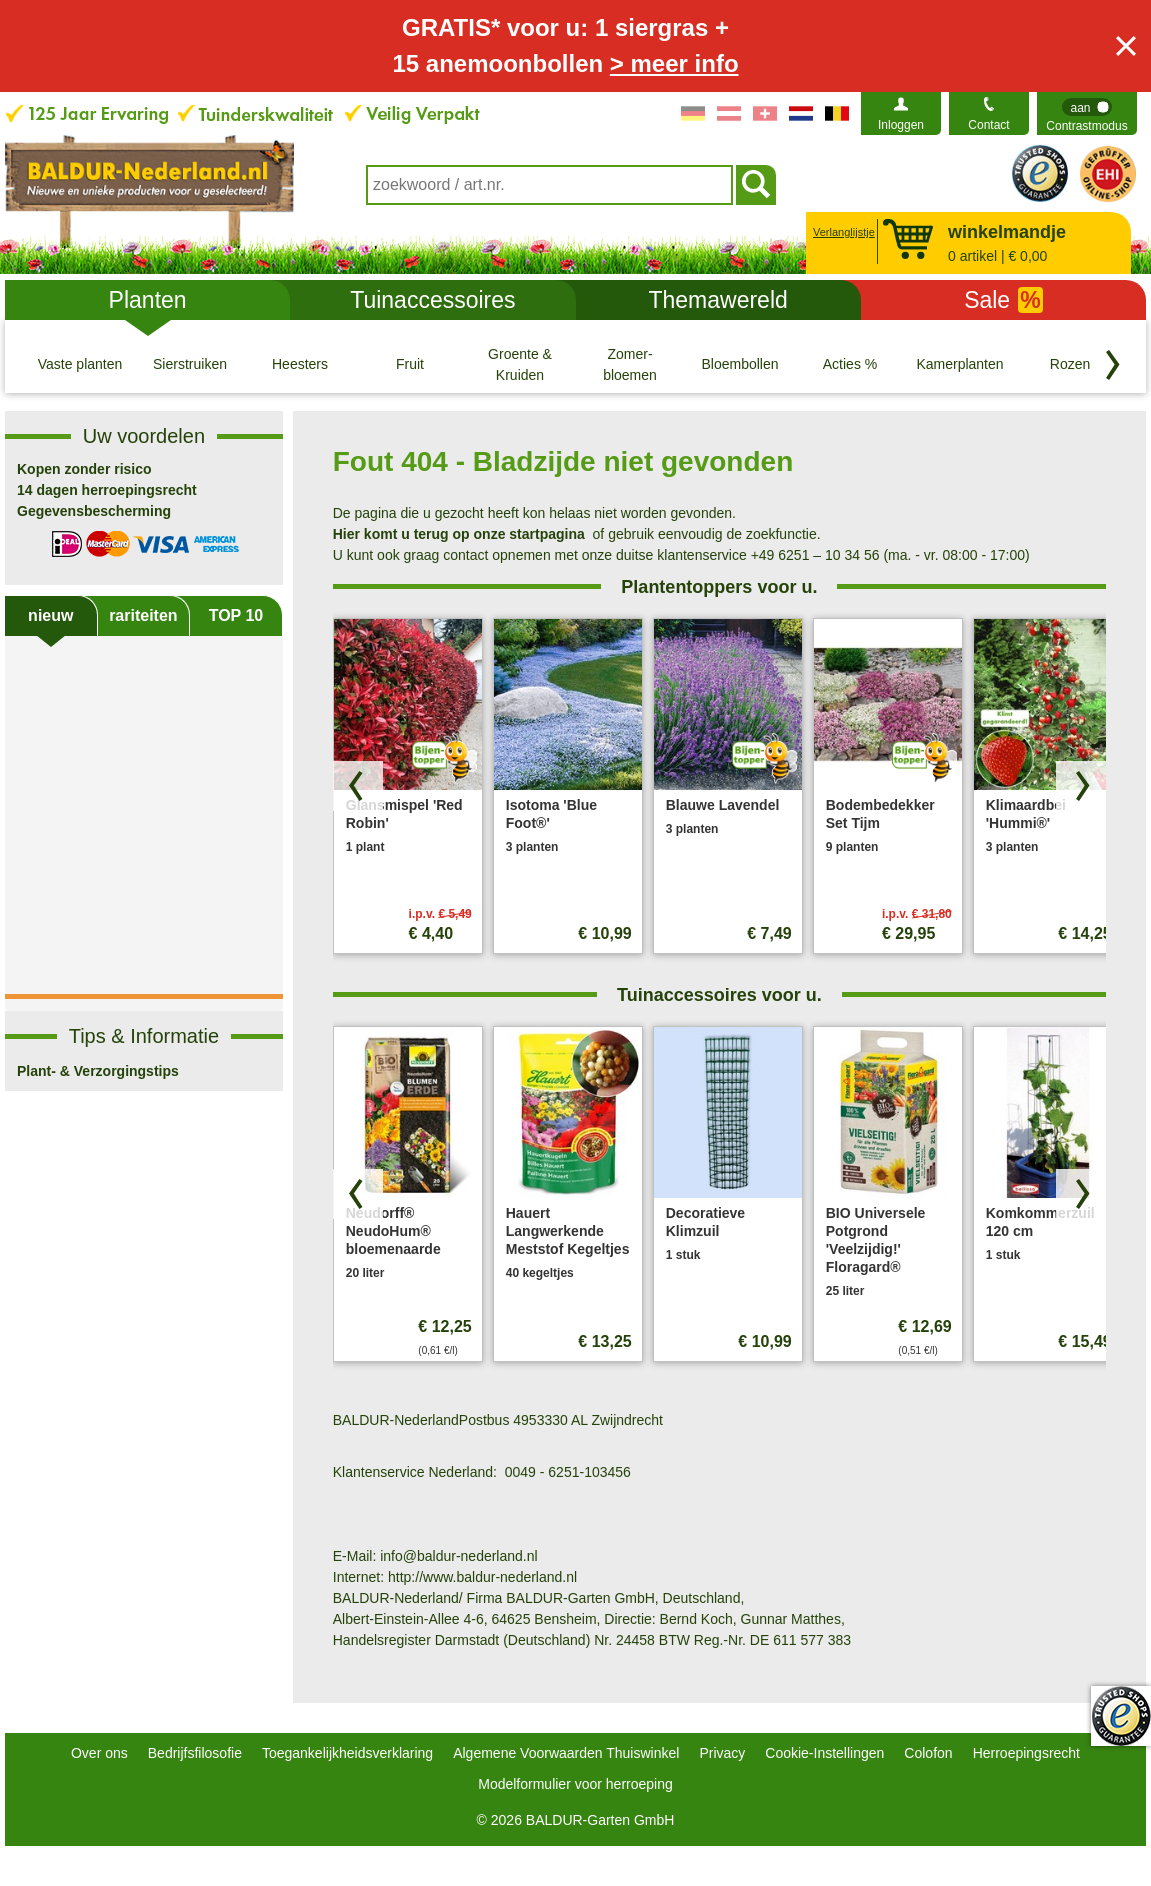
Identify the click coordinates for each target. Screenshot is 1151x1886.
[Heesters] (300, 364)
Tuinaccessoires (432, 300)
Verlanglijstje (841, 232)
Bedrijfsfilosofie (195, 1753)
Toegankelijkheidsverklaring (347, 1753)
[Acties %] (850, 364)
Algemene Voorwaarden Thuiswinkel (566, 1753)
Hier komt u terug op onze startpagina (459, 534)
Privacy (722, 1753)
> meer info (674, 63)
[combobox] (549, 185)
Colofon (928, 1753)
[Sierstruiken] (190, 364)
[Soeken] (756, 185)
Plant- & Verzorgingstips (98, 1071)
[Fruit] (410, 364)
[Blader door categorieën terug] (1113, 365)
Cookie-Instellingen (824, 1753)
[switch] (1087, 113)
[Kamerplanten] (960, 364)
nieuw (50, 615)
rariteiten (143, 615)
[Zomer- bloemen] (630, 364)
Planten (148, 300)
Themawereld (717, 300)
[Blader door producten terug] (358, 786)
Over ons (99, 1753)
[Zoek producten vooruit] (1081, 786)
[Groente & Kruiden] (520, 364)
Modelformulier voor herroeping (575, 1784)
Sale (1003, 300)
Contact (988, 125)
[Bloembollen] (740, 364)
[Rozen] (1070, 364)
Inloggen (901, 125)
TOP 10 (236, 615)
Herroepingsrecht (1026, 1753)
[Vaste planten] (80, 364)
